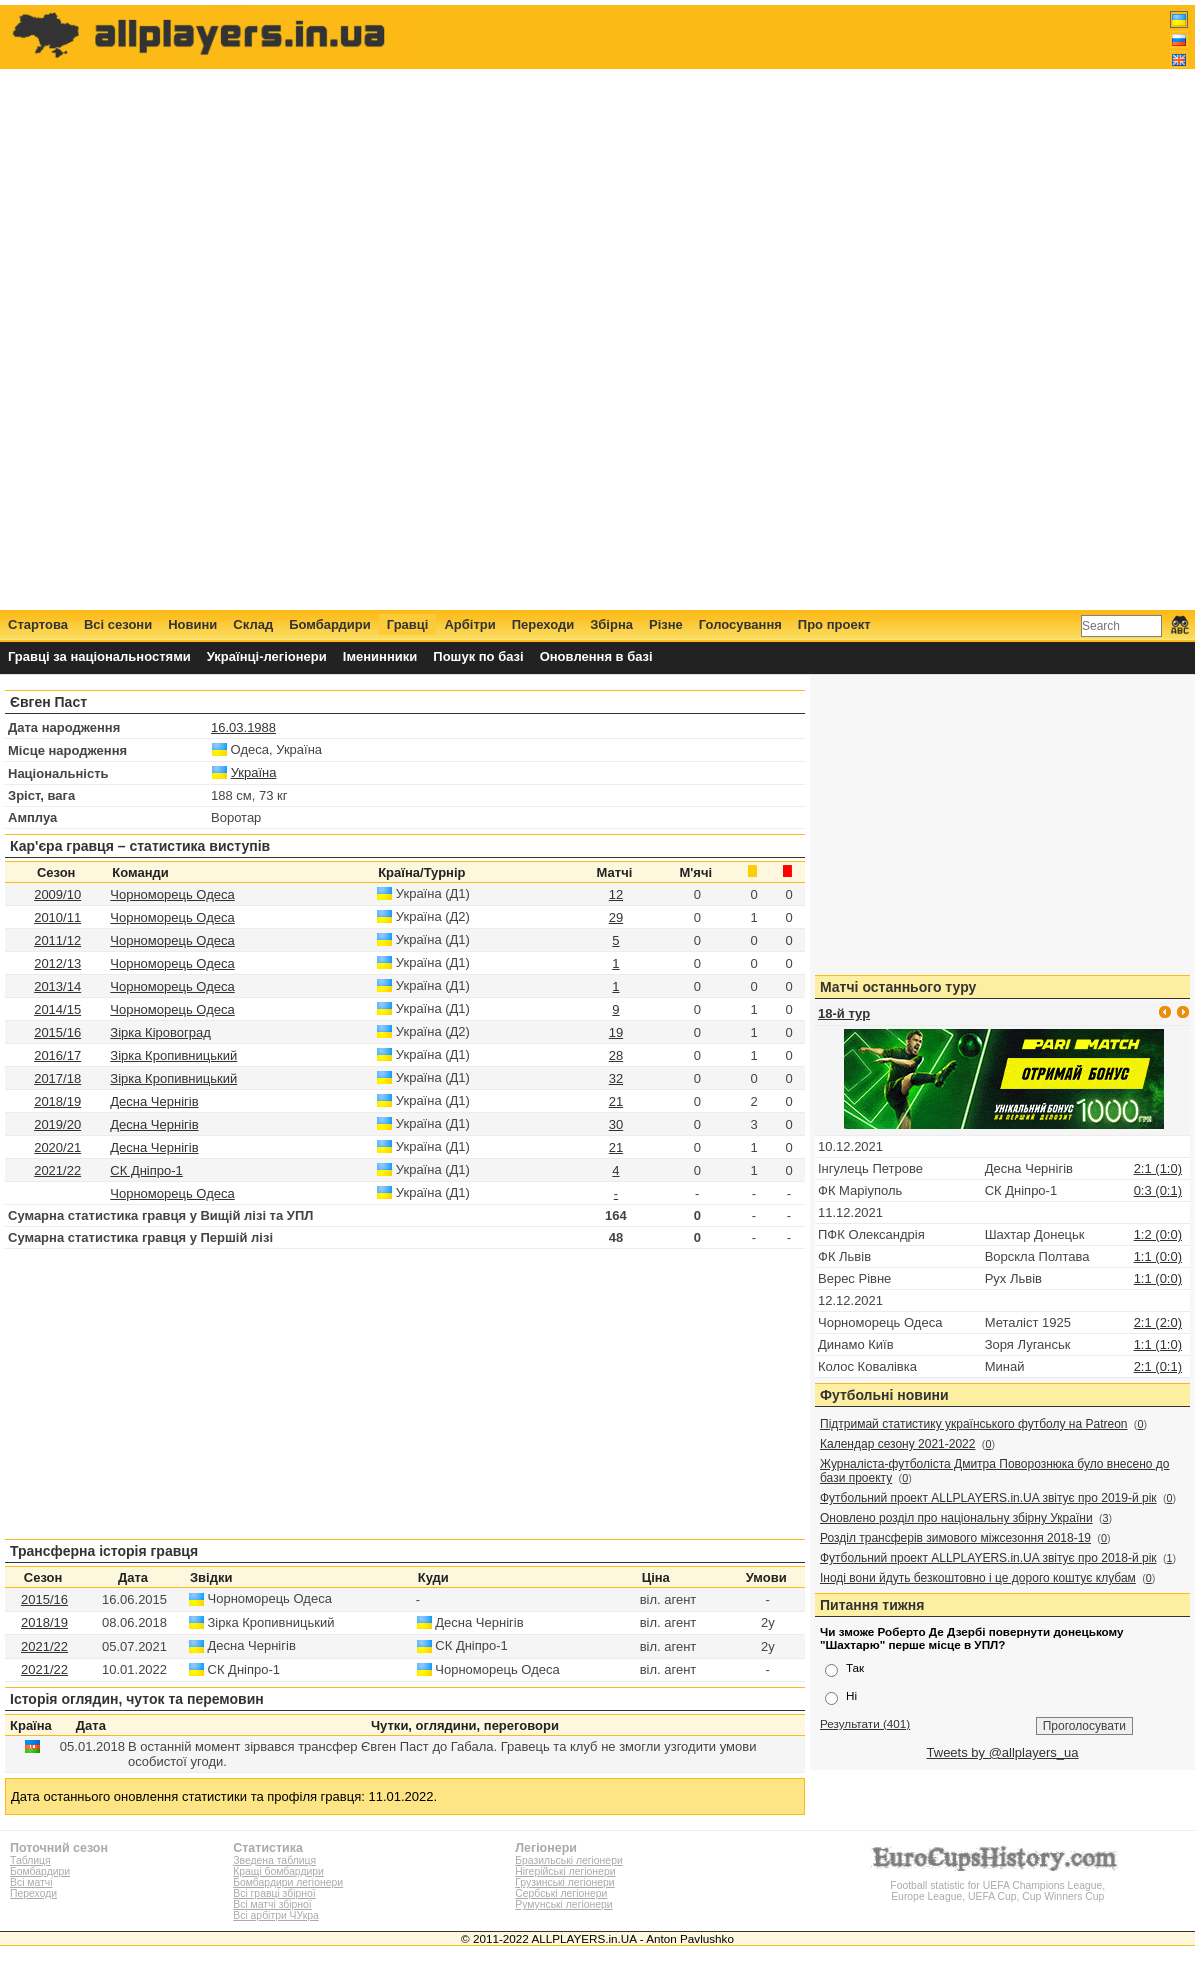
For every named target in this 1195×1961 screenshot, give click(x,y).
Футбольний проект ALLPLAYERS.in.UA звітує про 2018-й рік (988, 1558)
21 (616, 1101)
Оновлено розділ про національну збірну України (956, 1518)
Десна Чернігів (154, 1101)
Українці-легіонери (267, 656)
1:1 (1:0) (1158, 1344)
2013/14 (57, 986)
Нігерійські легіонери (565, 1871)
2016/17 (57, 1055)
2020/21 (57, 1147)
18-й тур (844, 1013)
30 (616, 1124)
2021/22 (57, 1170)
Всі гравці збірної (274, 1893)
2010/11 (57, 917)
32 (616, 1078)
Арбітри (469, 624)
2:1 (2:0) (1158, 1322)
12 (616, 894)
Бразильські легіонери (568, 1860)
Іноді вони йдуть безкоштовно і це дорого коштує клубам (978, 1578)
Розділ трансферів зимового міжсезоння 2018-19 (955, 1538)
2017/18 (57, 1078)
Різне (666, 624)
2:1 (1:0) (1158, 1168)
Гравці (408, 624)
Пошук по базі (478, 656)
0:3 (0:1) (1158, 1190)
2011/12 (57, 940)
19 (616, 1032)
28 (616, 1055)
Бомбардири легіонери (288, 1882)
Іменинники (380, 656)
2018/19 (57, 1101)
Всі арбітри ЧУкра (276, 1915)
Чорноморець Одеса (172, 894)
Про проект (834, 624)
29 (616, 917)
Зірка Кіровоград (160, 1032)
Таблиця (30, 1860)
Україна (254, 772)
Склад (253, 624)
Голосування (740, 624)
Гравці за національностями (99, 656)
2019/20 (57, 1124)
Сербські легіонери (561, 1893)
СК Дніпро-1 (146, 1170)
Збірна (611, 624)
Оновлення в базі (596, 656)
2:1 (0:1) (1158, 1366)
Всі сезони (118, 624)
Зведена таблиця (274, 1860)
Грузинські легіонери (564, 1882)
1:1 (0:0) (1158, 1256)
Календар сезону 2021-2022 (897, 1444)
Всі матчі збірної (272, 1904)
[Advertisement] (824, 307)
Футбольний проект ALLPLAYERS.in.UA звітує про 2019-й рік (988, 1498)
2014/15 (57, 1009)
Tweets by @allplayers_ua (1003, 1752)
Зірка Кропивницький (173, 1055)
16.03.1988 (243, 727)
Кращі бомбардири (278, 1871)
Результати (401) (865, 1723)
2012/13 (57, 963)
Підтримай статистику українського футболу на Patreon (974, 1424)
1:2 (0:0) (1158, 1234)
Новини (192, 624)
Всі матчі (31, 1882)
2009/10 (57, 894)
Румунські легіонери (563, 1904)
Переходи (543, 624)
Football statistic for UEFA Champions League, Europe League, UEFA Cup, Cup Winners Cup (998, 1885)
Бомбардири (330, 624)
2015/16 (57, 1032)
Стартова (38, 624)
